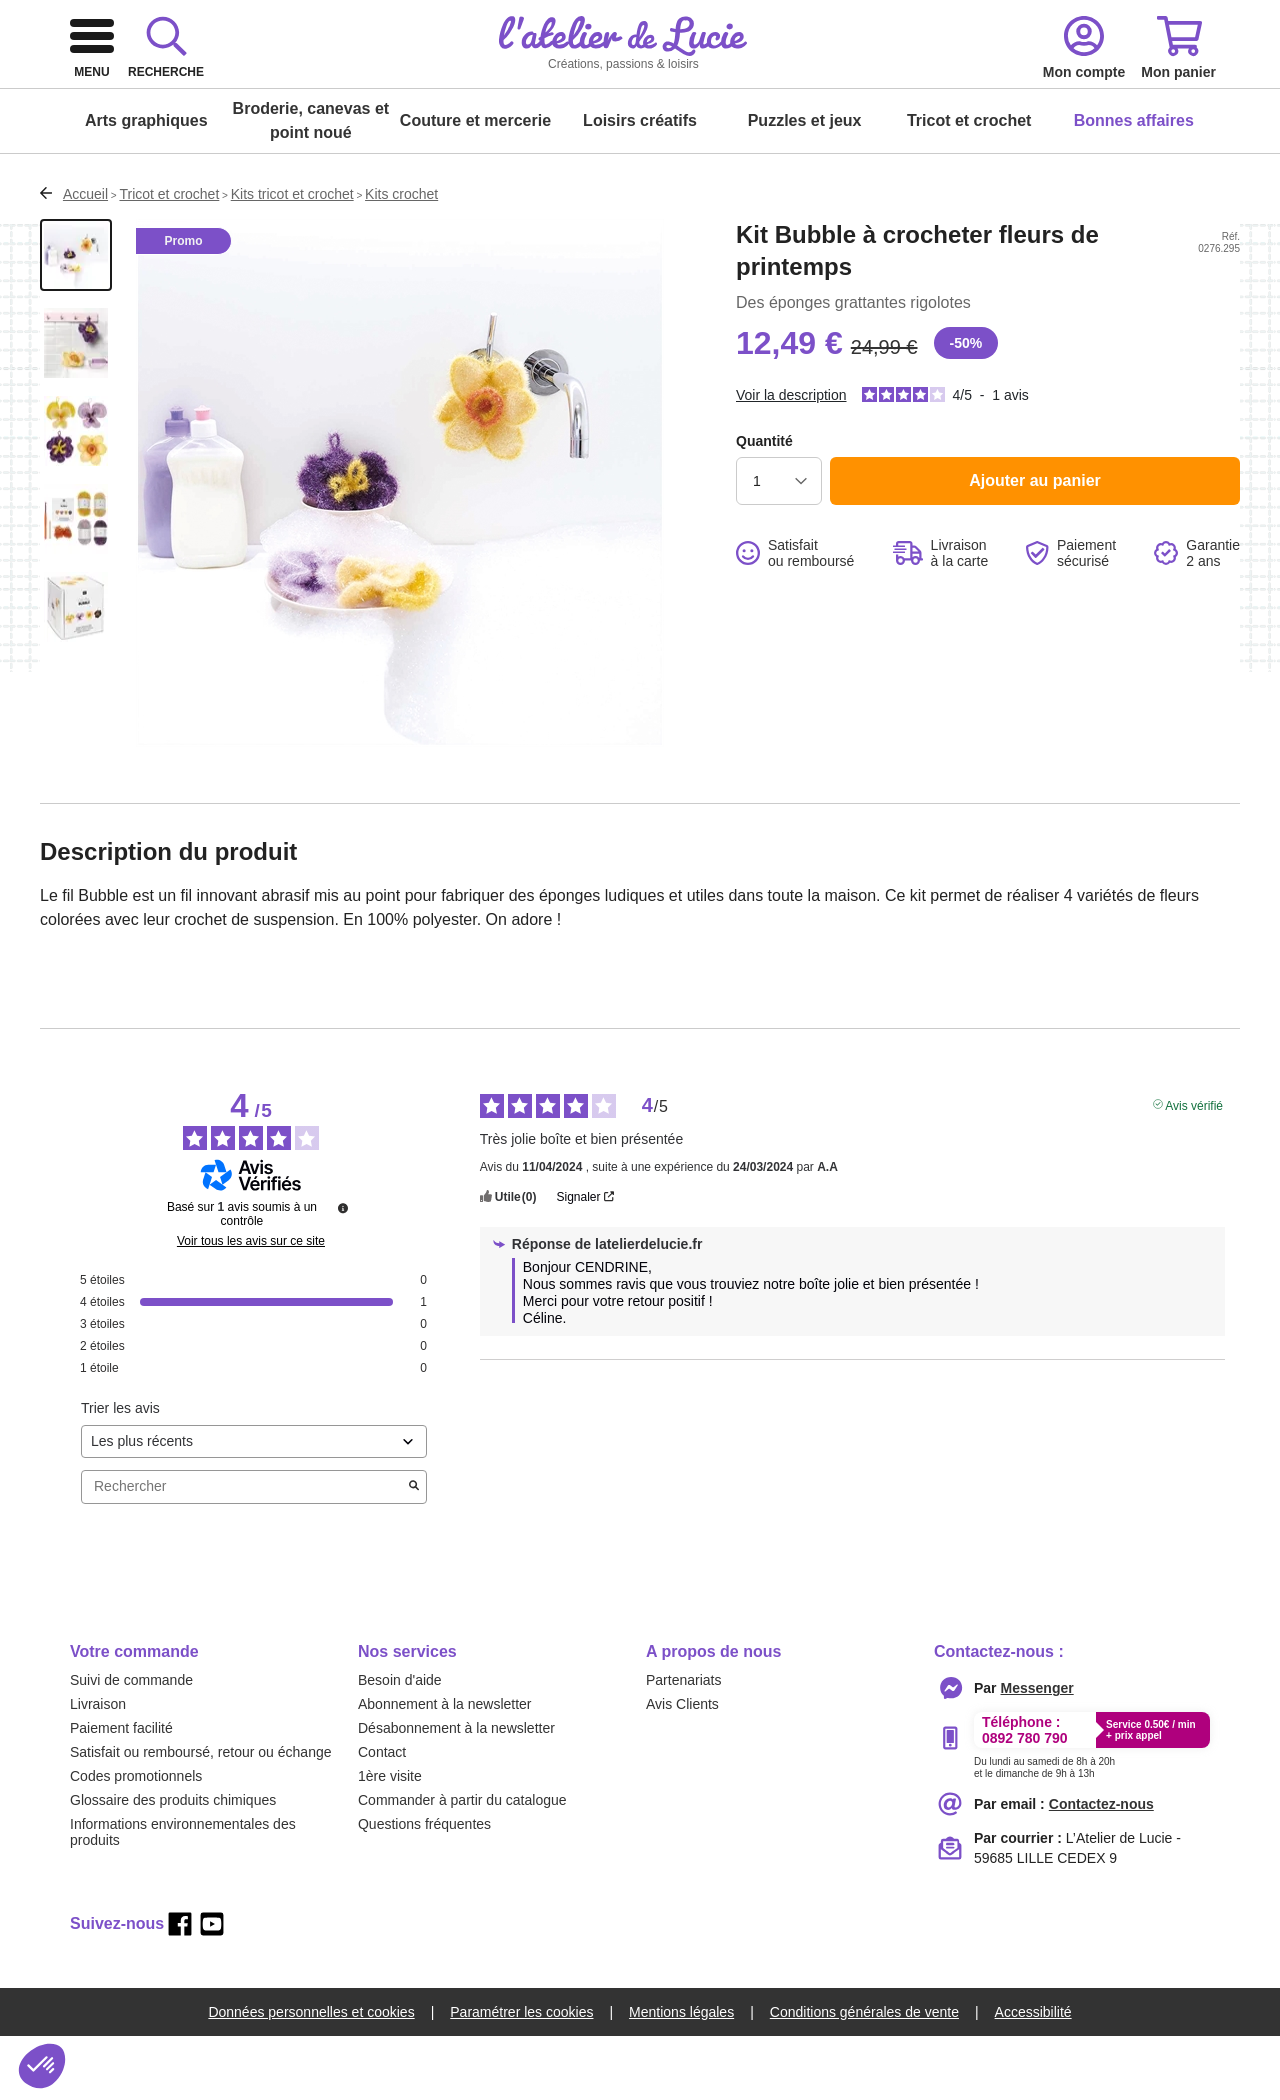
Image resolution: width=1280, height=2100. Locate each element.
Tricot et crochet (969, 184)
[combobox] (625, 92)
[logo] (196, 92)
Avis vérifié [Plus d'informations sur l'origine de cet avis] (1194, 1168)
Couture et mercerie (475, 184)
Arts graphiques (146, 184)
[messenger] (1037, 1752)
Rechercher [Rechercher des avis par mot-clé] (244, 1550)
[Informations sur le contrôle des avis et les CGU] (343, 1272)
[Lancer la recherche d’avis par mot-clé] (414, 1551)
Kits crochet (401, 258)
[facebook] (180, 1988)
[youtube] (212, 1988)
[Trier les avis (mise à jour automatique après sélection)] (254, 1505)
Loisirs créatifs (640, 184)
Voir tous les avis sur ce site (251, 1305)
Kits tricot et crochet (292, 258)
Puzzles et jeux (805, 184)
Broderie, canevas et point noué (311, 184)
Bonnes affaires (1134, 184)
